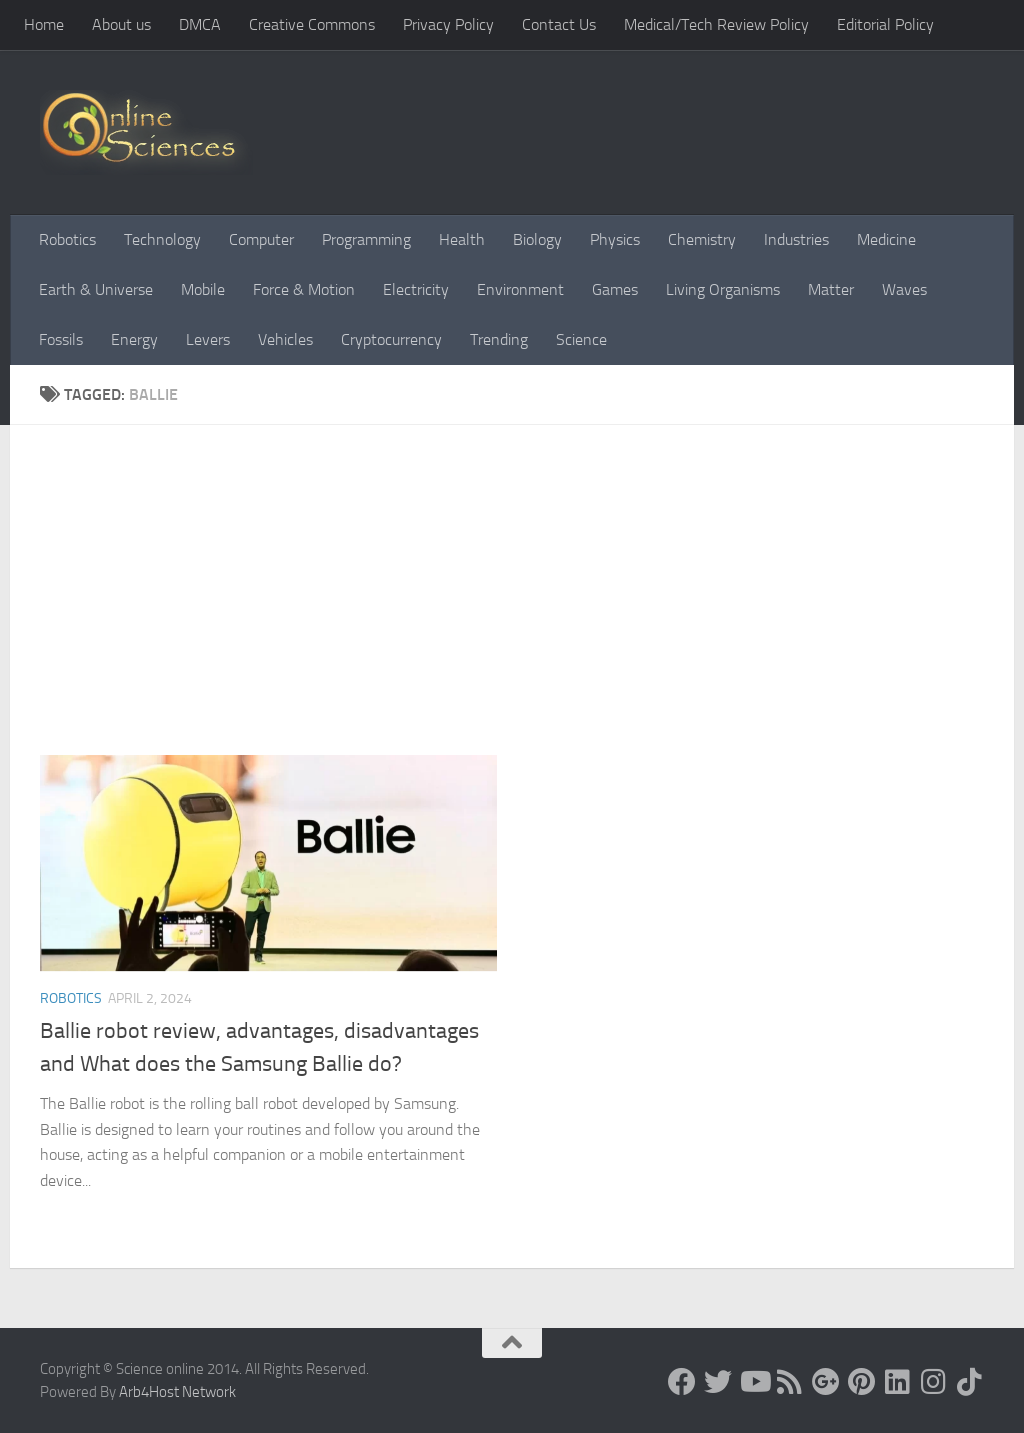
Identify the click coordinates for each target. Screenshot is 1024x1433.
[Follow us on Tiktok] (970, 1382)
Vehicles (285, 339)
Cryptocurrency (391, 339)
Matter (831, 289)
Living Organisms (723, 289)
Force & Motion (304, 289)
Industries (796, 239)
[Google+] (826, 1382)
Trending (499, 339)
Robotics (67, 239)
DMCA (200, 24)
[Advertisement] (527, 605)
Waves (904, 289)
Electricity (416, 289)
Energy (134, 339)
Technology (162, 239)
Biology (537, 239)
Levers (208, 339)
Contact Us (559, 24)
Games (615, 289)
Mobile (203, 289)
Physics (615, 239)
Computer (261, 239)
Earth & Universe (96, 289)
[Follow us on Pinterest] (862, 1382)
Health (462, 239)
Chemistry (702, 239)
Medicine (886, 239)
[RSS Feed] (790, 1382)
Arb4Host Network (177, 1392)
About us (121, 24)
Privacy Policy (448, 24)
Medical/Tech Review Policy (716, 24)
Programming (366, 239)
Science (581, 339)
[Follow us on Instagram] (934, 1382)
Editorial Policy (885, 24)
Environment (520, 289)
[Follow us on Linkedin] (898, 1382)
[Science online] (682, 1382)
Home (44, 24)
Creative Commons (312, 24)
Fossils (61, 339)
